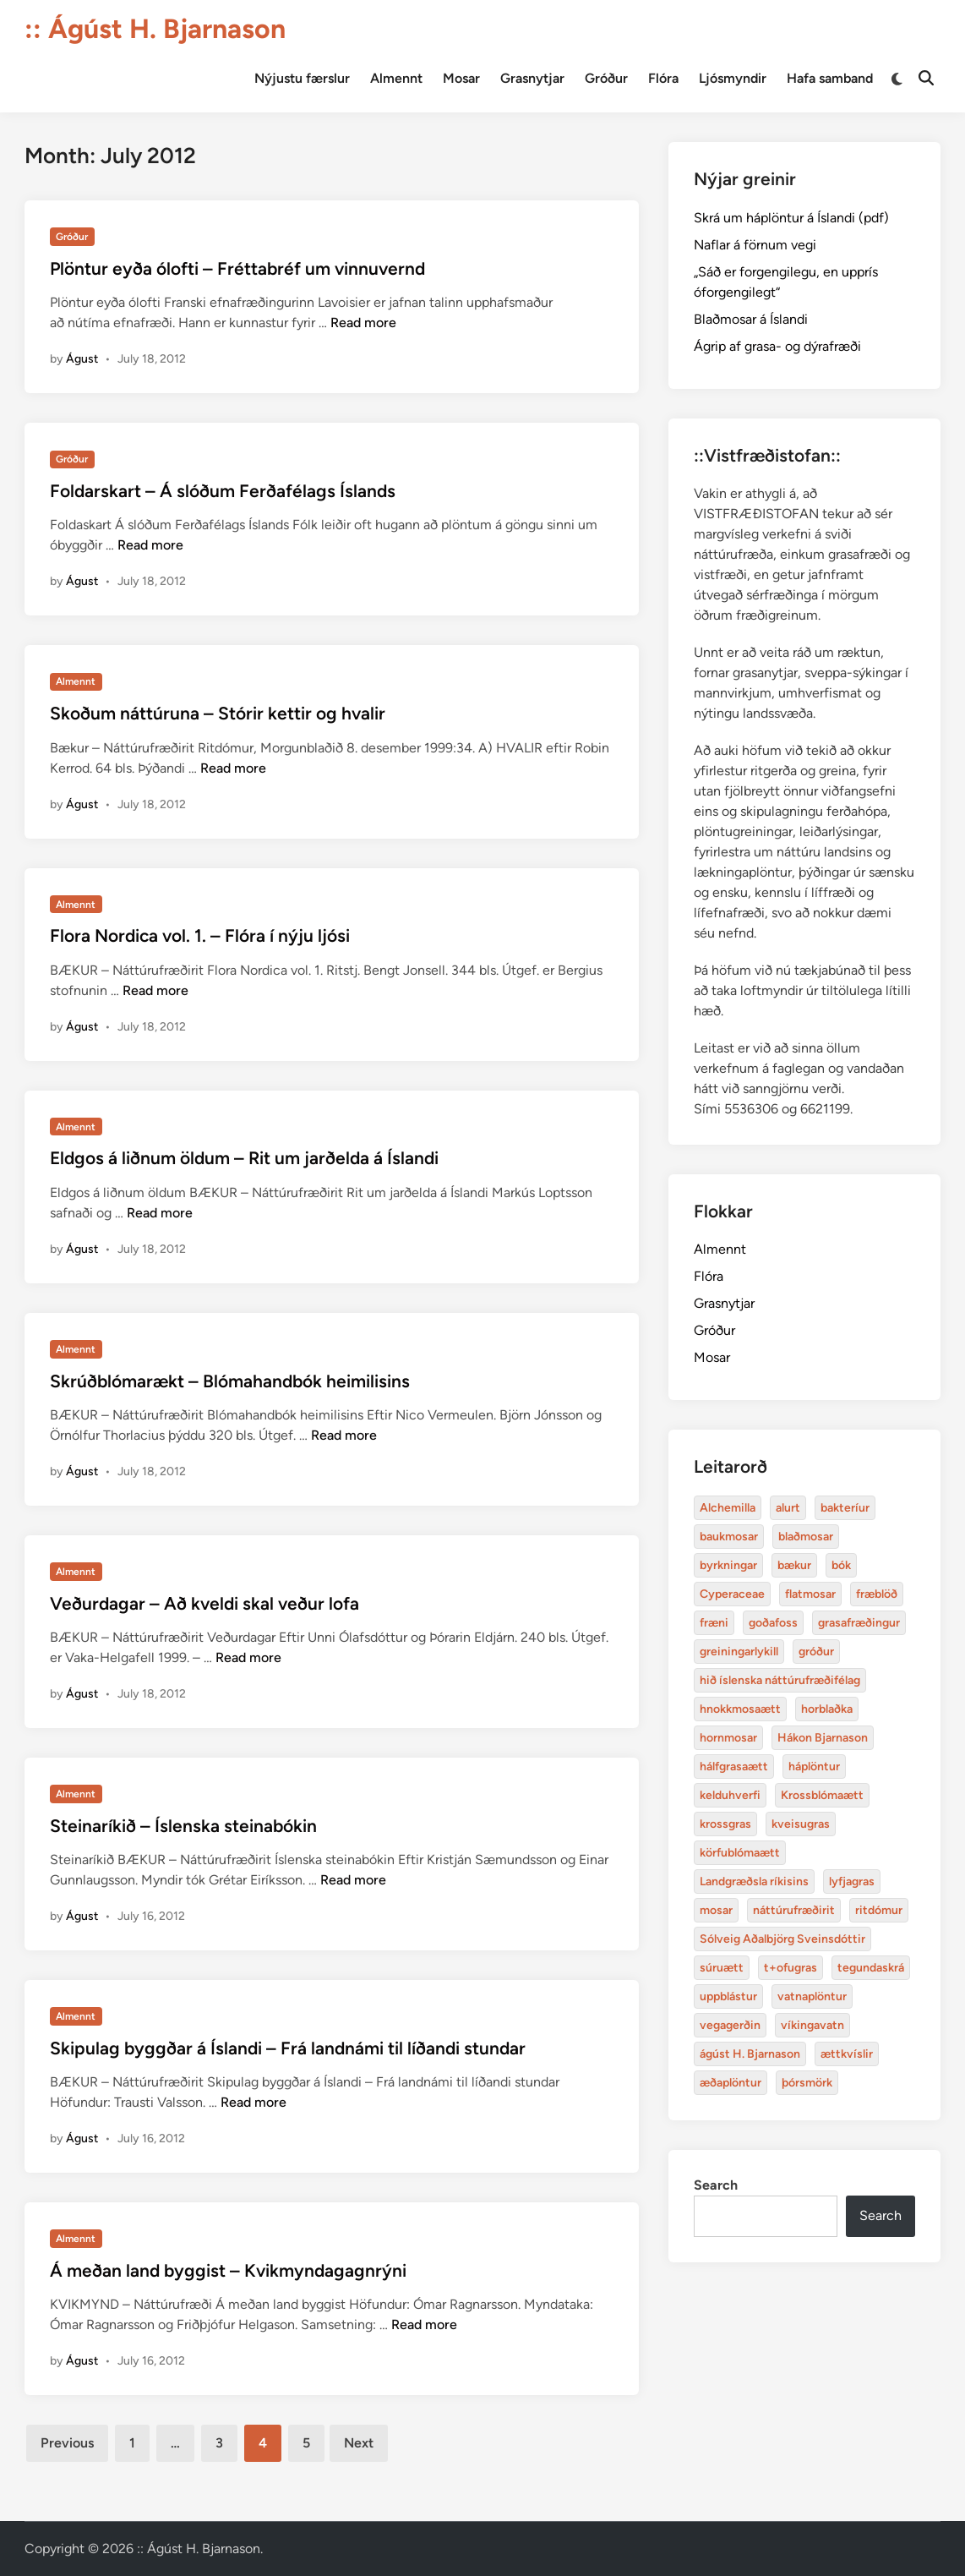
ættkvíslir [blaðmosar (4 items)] (847, 2054)
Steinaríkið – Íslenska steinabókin (183, 1825)
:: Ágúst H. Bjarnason (155, 29)
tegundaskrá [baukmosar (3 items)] (870, 1968)
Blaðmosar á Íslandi (751, 319)
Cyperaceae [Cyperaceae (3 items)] (732, 1594)
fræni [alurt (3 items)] (714, 1623)
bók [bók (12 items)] (841, 1565)
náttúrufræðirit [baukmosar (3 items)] (794, 1910)
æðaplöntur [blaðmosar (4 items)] (730, 2083)
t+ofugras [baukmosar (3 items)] (790, 1968)
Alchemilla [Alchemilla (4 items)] (727, 1508)
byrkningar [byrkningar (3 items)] (728, 1565)
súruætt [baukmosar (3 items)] (722, 1968)
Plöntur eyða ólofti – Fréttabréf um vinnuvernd (237, 268)
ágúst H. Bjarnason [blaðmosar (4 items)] (750, 2054)
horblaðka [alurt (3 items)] (827, 1709)
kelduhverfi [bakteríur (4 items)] (730, 1795)
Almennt (396, 78)
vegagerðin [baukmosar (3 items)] (730, 2025)
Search (716, 2185)
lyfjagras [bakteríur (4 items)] (852, 1881)
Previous (67, 2443)
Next (358, 2443)
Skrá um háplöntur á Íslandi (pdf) (791, 218)
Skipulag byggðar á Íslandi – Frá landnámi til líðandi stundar (288, 2048)
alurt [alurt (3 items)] (788, 1508)
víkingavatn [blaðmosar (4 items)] (812, 2025)
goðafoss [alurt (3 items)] (773, 1623)
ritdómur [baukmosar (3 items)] (878, 1910)
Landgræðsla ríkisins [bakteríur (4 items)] (754, 1881)
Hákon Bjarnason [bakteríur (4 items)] (822, 1738)
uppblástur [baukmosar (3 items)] (728, 1996)
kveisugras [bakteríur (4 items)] (800, 1824)
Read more (363, 322)
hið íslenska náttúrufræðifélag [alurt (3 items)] (780, 1680)
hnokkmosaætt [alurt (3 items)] (740, 1709)
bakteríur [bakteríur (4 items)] (845, 1508)
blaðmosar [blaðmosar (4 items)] (805, 1536)
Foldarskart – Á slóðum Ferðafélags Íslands (222, 490)
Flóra (663, 78)
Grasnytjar (532, 78)
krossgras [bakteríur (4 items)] (725, 1824)
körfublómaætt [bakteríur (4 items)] (740, 1853)
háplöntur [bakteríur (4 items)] (814, 1766)
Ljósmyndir (732, 78)
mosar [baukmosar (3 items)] (716, 1910)
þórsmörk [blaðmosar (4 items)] (807, 2083)
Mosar (461, 78)
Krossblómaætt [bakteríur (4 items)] (822, 1795)
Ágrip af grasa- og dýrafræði (777, 346)
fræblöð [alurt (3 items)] (876, 1594)
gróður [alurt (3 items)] (816, 1651)
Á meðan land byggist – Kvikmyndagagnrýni (228, 2270)
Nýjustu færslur (302, 78)
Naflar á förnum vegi (755, 245)
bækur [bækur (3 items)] (794, 1565)
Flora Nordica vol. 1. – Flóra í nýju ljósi (200, 935)
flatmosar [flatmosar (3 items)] (810, 1594)
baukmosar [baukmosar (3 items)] (729, 1536)
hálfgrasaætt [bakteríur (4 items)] (734, 1766)
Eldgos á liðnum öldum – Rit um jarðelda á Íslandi (244, 1157)
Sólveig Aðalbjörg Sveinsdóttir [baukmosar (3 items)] (782, 1939)
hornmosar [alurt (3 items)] (728, 1738)
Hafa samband (830, 78)
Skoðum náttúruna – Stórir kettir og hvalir (217, 713)
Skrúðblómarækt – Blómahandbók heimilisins (230, 1381)
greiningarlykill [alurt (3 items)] (739, 1651)
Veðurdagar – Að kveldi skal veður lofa (204, 1603)
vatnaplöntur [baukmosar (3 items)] (812, 1996)
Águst (82, 359)
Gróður (606, 78)
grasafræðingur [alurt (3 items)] (859, 1623)
